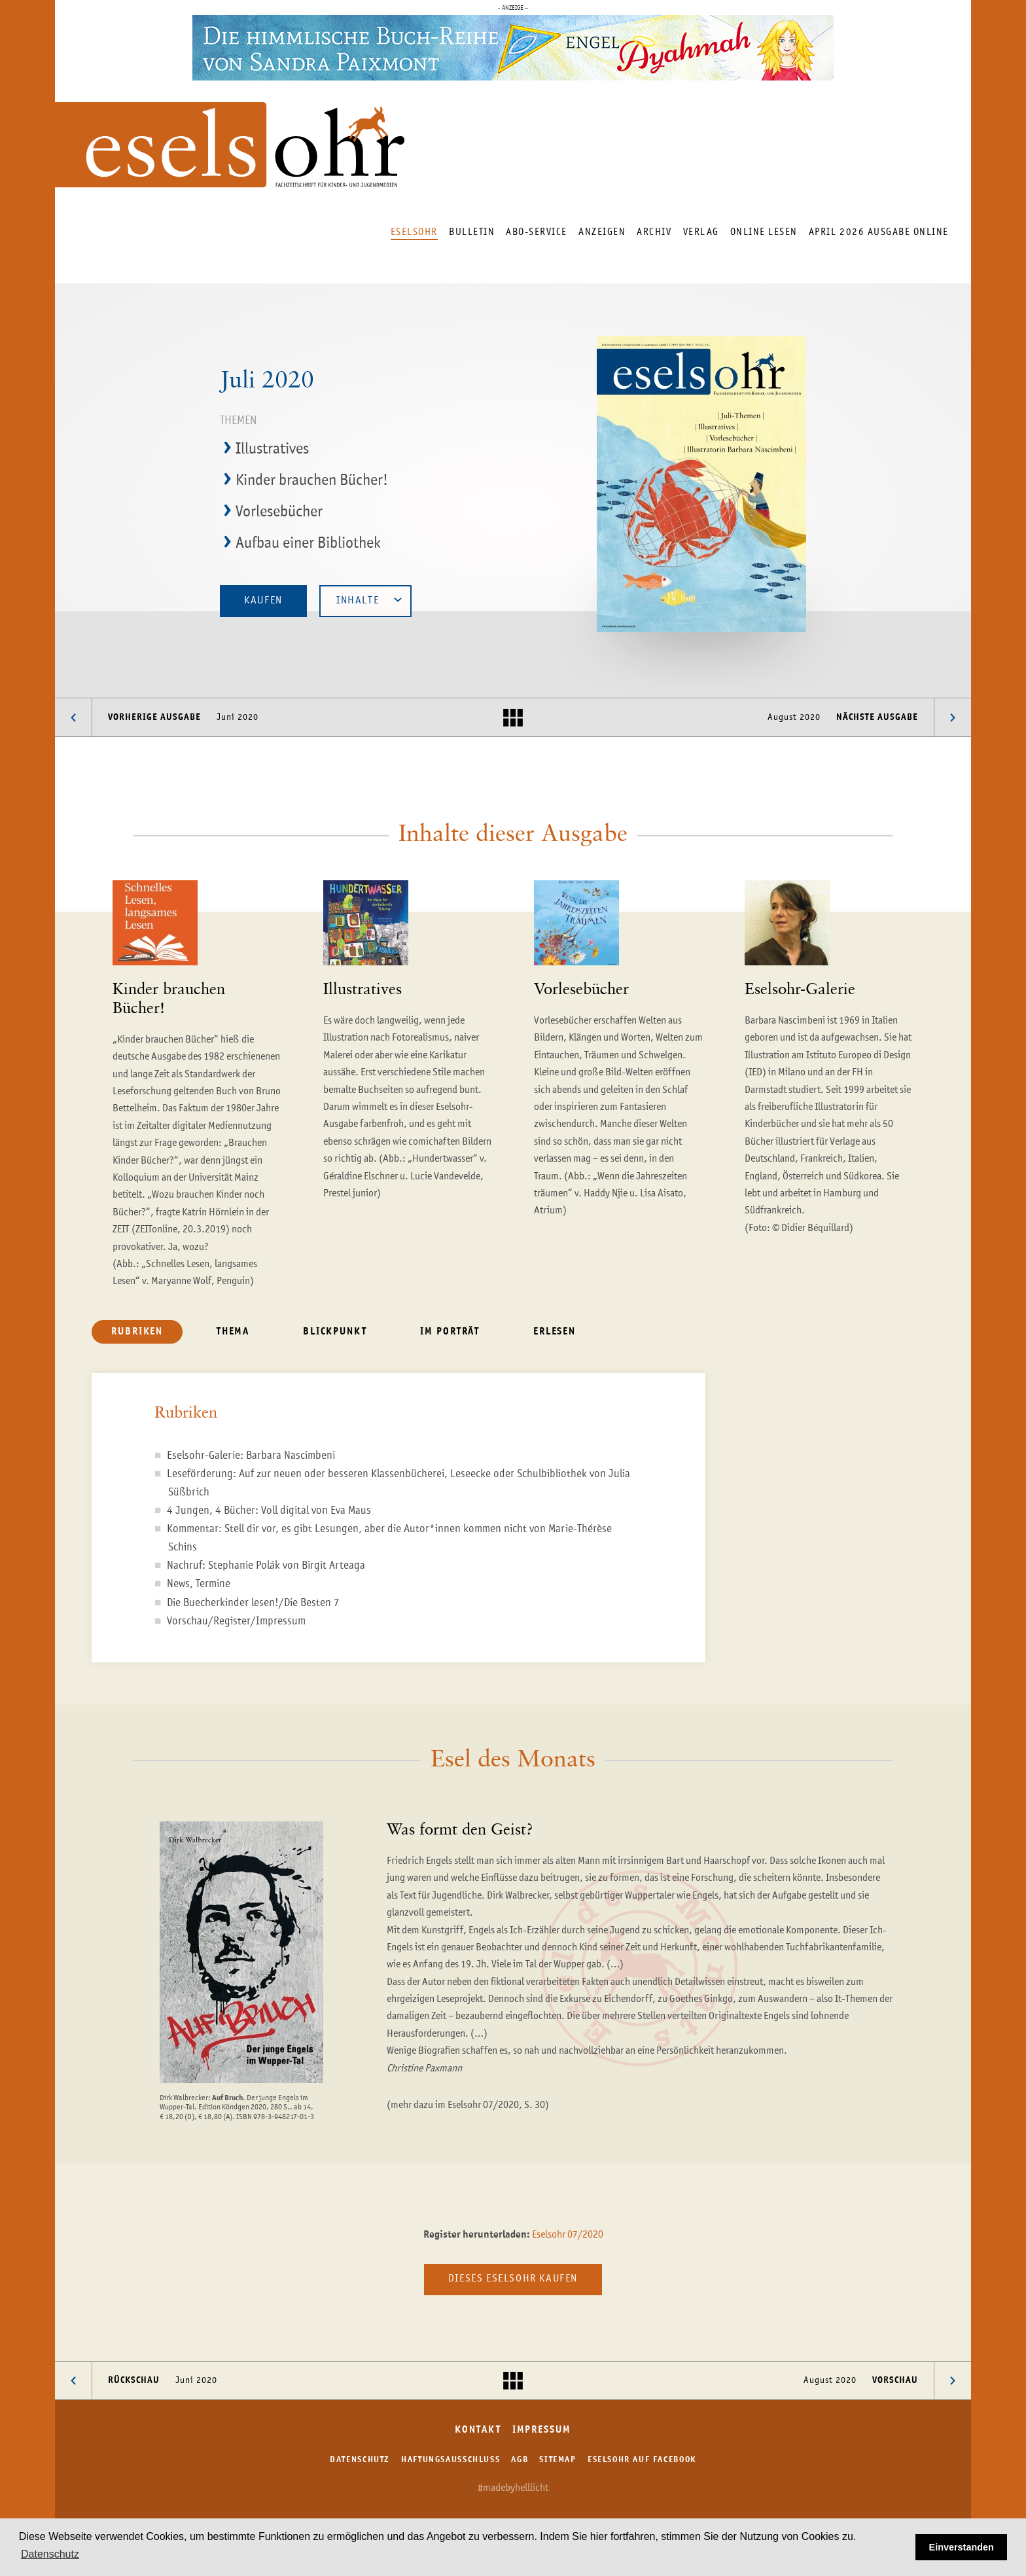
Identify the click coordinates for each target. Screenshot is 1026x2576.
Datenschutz (360, 2460)
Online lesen (764, 232)
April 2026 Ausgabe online (879, 232)
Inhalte (369, 600)
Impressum (541, 2430)
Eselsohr (414, 232)
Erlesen (554, 1331)
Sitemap (557, 2460)
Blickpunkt (335, 1331)
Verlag (701, 232)
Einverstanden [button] (961, 2547)
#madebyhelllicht (513, 2488)
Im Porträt (450, 1331)
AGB (519, 2460)
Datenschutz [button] (50, 2554)
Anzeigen (602, 232)
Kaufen (263, 601)
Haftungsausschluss (450, 2460)
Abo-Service (536, 232)
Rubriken (137, 1331)
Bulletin (472, 232)
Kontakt (478, 2430)
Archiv (654, 232)
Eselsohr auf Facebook (642, 2460)
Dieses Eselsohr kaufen (513, 2279)
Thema (233, 1331)
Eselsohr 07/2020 (567, 2235)
